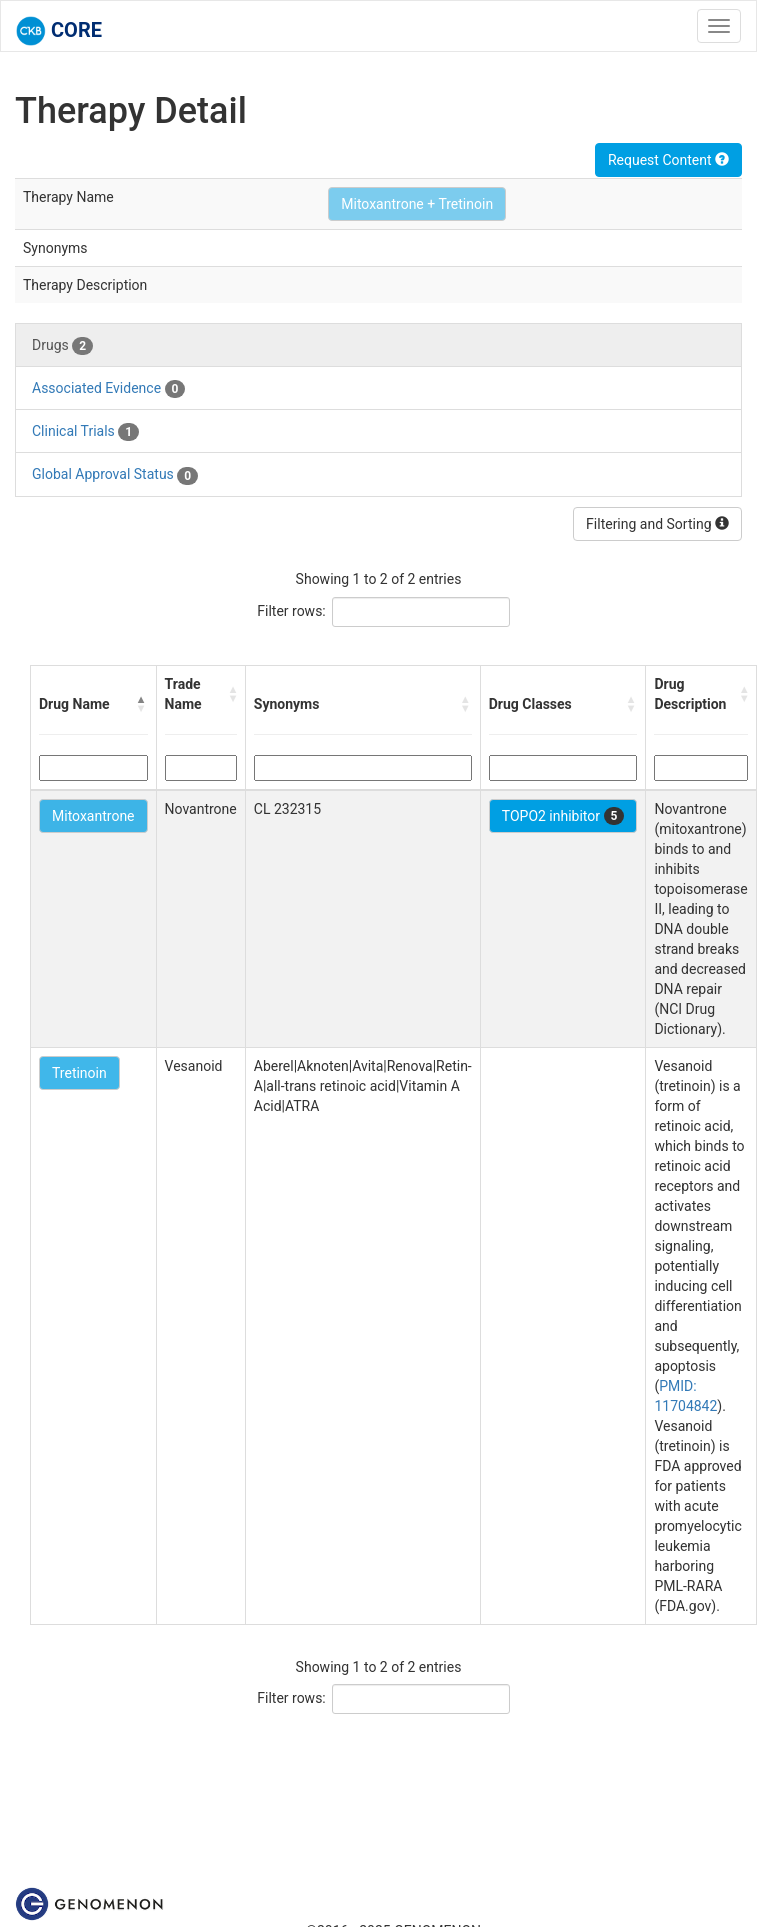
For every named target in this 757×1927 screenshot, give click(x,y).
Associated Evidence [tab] (108, 389)
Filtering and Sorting (657, 524)
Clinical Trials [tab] (85, 432)
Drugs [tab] (62, 346)
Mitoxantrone (93, 816)
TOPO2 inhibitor (563, 816)
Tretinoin (79, 1073)
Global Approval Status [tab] (115, 475)
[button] (142, 704)
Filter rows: (291, 611)
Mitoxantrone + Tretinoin (417, 204)
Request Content (668, 160)
